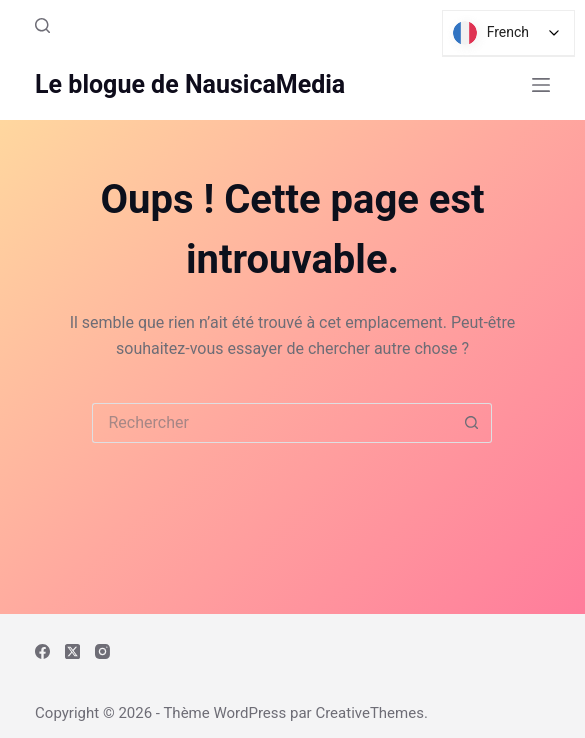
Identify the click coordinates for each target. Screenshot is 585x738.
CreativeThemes (369, 713)
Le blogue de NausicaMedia (190, 84)
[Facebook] (42, 651)
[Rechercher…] (272, 423)
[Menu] (541, 85)
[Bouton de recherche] (472, 423)
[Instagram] (102, 651)
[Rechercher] (42, 25)
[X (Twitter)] (72, 651)
